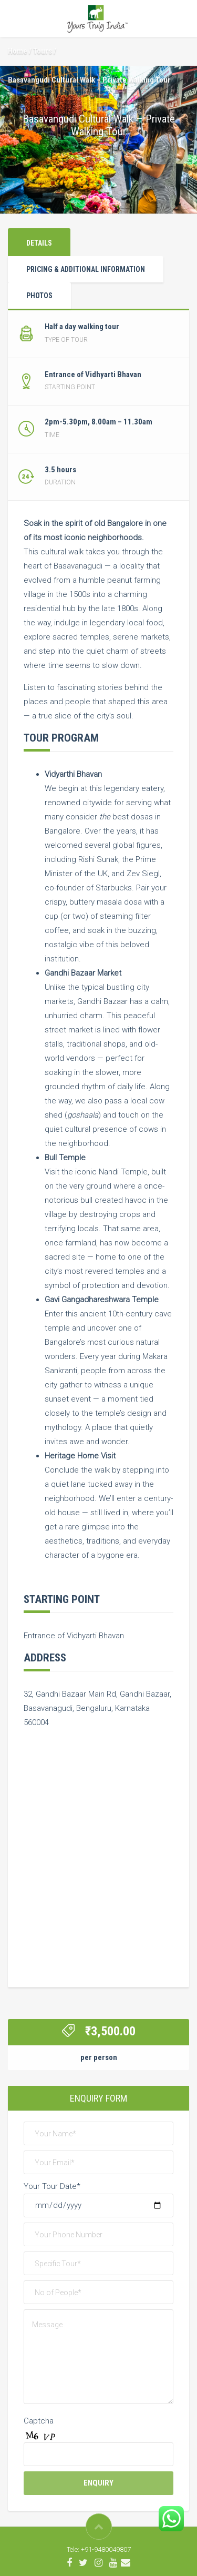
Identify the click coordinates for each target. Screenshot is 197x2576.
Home (17, 51)
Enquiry (98, 2483)
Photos (39, 295)
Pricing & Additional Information (85, 269)
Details (39, 243)
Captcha (39, 2421)
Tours (42, 51)
